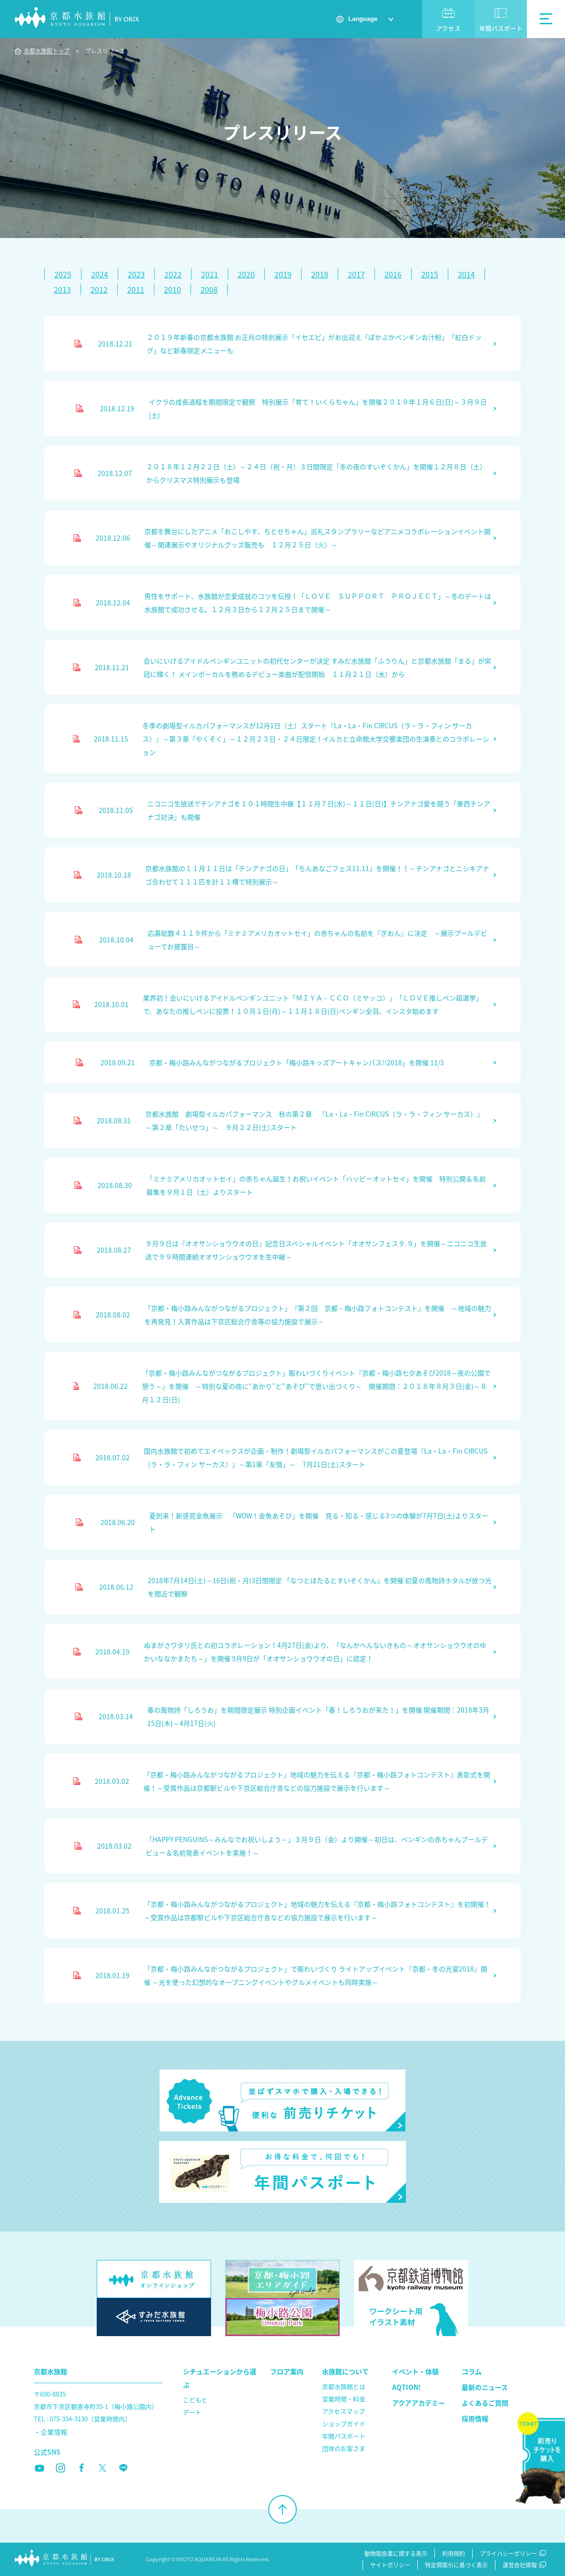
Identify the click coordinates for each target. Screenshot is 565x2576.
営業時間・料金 (343, 2398)
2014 (466, 274)
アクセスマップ (343, 2411)
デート (192, 2412)
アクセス (448, 28)
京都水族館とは (343, 2386)
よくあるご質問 (485, 2403)
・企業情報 (50, 2432)
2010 (172, 289)
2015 (429, 274)
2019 (283, 274)
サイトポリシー (390, 2565)
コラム (472, 2371)
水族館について (345, 2371)
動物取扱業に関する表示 (395, 2553)
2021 (209, 274)
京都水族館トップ (47, 51)
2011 (135, 289)
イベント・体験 (415, 2371)
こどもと (195, 2399)
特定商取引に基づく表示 (456, 2565)
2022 (173, 274)
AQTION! (406, 2387)
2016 (393, 274)
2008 (209, 289)
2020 (246, 274)
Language (362, 18)
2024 (99, 274)
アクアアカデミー (418, 2403)
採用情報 (475, 2418)
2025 (62, 274)
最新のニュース (485, 2387)
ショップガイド (343, 2423)
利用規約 (453, 2553)
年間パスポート (501, 28)
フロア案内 (286, 2371)
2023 (136, 274)
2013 (62, 289)
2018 (319, 274)
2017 (356, 274)
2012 (99, 289)
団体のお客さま (343, 2448)
